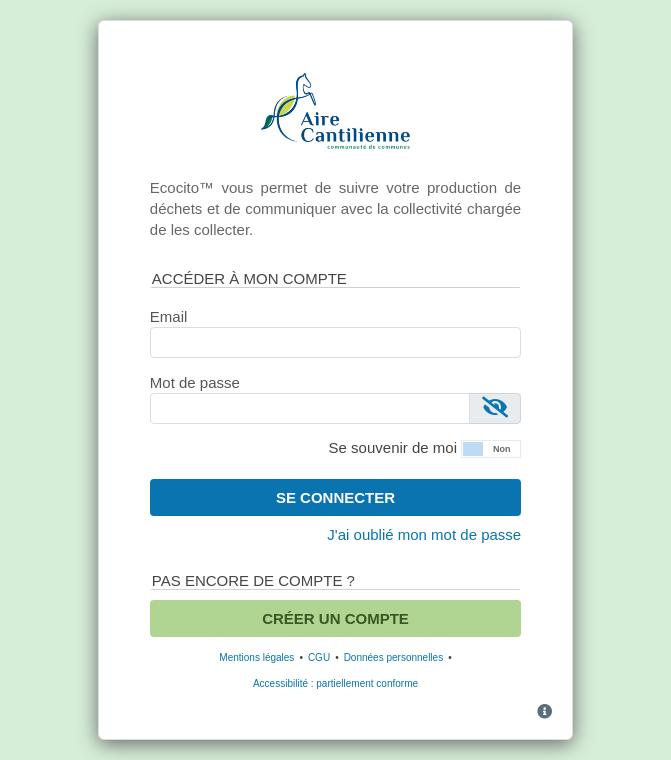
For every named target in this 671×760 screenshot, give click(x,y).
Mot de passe (195, 382)
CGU (319, 657)
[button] (491, 447)
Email (169, 316)
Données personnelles (394, 657)
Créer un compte (335, 618)
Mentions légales (256, 657)
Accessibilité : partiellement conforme (335, 683)
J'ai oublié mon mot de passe (424, 534)
